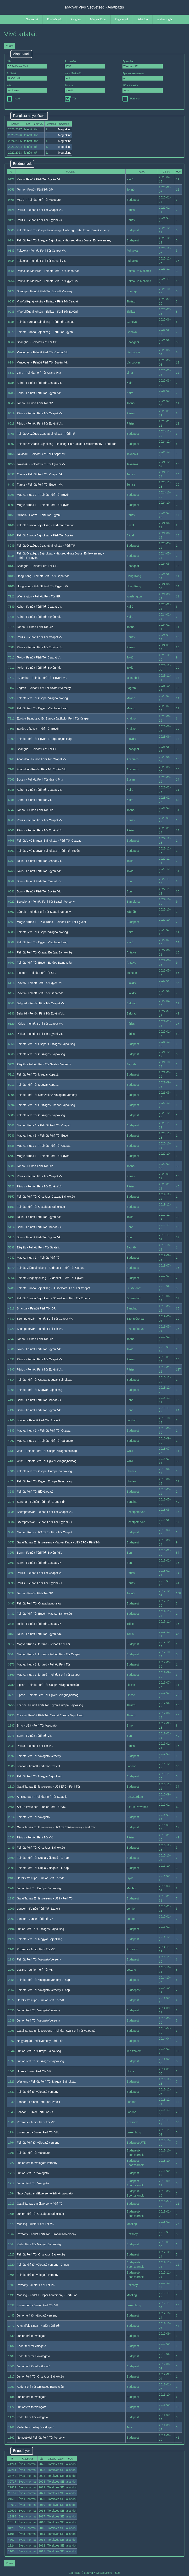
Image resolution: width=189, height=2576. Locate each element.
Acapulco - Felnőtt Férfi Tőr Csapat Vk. (42, 759)
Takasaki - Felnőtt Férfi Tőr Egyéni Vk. (41, 464)
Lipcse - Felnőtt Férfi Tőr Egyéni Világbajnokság (48, 1695)
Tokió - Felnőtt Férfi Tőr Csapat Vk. (39, 861)
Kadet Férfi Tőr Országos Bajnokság (40, 2386)
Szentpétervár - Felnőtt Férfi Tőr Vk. (40, 1328)
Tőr (70, 98)
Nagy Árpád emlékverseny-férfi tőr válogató (45, 2193)
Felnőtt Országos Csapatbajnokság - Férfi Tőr (46, 433)
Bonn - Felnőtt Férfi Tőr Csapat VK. (39, 1562)
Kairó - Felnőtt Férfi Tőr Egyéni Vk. (39, 179)
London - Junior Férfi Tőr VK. (35, 2112)
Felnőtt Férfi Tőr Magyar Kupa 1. (38, 1084)
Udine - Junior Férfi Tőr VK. (34, 2071)
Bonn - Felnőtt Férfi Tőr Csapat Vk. (39, 881)
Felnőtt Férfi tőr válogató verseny (38, 2142)
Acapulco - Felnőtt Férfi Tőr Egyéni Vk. (42, 769)
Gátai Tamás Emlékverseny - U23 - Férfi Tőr (45, 1898)
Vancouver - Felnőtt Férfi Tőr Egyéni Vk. (42, 362)
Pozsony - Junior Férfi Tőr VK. (36, 2122)
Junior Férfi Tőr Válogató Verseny (38, 2010)
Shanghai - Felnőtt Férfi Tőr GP (37, 342)
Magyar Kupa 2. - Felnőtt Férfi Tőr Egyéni (43, 494)
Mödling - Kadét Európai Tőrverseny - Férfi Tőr (47, 2295)
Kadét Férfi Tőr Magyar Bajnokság (39, 2244)
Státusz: (85, 88)
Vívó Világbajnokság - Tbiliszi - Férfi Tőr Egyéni (47, 311)
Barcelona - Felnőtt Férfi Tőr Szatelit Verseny (46, 901)
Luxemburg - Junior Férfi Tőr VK (37, 2305)
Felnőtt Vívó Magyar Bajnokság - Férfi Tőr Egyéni (48, 850)
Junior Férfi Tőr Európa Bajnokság (39, 1888)
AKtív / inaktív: (142, 88)
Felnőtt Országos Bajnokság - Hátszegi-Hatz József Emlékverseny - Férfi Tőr (66, 443)
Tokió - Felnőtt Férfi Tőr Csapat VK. (39, 1623)
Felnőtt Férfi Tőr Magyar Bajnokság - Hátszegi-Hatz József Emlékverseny (64, 240)
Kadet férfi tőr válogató (31, 2346)
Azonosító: (85, 64)
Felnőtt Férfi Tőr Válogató (33, 1817)
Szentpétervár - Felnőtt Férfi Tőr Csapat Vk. (45, 1318)
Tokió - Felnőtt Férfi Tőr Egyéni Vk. (39, 871)
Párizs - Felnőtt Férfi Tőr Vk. (35, 1746)
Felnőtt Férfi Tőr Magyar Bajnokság (39, 1389)
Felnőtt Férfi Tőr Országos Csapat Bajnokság (46, 1105)
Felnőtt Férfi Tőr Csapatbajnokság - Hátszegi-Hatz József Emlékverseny (63, 230)
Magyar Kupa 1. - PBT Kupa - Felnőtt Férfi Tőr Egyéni (51, 922)
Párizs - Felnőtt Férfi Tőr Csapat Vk (39, 1176)
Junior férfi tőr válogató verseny (37, 2163)
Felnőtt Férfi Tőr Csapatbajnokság (39, 1603)
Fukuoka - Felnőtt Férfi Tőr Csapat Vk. (41, 250)
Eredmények (54, 19)
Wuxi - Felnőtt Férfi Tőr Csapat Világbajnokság (47, 1451)
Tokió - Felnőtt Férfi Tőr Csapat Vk (39, 657)
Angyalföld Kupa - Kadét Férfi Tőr (38, 2325)
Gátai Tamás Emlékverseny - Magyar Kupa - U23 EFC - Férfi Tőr (58, 1542)
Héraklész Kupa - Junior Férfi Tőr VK (40, 2000)
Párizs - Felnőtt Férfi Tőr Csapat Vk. (40, 210)
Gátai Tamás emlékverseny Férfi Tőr (40, 2203)
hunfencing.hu (165, 19)
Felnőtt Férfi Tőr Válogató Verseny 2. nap (43, 1979)
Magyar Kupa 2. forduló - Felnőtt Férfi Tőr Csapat (48, 1654)
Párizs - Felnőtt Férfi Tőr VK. (35, 1837)
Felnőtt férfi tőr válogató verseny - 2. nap (43, 2264)
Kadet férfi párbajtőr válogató (35, 2427)
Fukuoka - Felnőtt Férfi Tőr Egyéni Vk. (41, 260)
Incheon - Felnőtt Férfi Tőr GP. (36, 972)
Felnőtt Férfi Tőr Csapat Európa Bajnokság (44, 952)
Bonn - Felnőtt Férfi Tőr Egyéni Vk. (39, 891)
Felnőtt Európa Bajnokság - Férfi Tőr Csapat (45, 321)
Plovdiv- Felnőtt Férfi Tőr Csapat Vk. (40, 993)
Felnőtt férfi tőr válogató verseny (37, 2091)
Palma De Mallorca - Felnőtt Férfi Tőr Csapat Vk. (48, 271)
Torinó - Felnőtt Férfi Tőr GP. (35, 189)
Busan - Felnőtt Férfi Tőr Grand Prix (40, 779)
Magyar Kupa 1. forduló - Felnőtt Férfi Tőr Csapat (48, 1674)
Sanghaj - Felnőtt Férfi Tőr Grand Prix (41, 1501)
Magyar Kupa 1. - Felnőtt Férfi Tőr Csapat (43, 1145)
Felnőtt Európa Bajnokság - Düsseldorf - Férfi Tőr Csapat (53, 1288)
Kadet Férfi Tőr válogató (32, 2417)
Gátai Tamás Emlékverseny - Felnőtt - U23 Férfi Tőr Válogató (56, 2030)
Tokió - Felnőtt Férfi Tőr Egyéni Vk (39, 667)
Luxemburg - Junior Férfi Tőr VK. (38, 2132)
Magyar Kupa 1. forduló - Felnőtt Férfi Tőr (43, 1664)
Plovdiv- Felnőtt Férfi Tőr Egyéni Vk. (40, 983)
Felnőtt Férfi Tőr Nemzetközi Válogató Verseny (47, 1094)
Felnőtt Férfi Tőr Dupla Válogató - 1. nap (43, 1868)
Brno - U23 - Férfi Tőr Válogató (37, 1725)
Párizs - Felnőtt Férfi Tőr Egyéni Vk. (40, 220)
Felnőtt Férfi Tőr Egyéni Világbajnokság (42, 708)
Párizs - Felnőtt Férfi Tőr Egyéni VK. (40, 1583)
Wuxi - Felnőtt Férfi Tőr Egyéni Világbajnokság (46, 1461)
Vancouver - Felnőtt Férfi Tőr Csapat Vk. (43, 352)
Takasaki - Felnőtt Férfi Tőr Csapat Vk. (41, 454)
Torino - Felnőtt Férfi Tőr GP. (35, 403)
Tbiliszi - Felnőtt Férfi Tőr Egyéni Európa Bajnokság (50, 1705)
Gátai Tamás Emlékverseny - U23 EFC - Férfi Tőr (48, 1786)
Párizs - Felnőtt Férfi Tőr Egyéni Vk (39, 1186)
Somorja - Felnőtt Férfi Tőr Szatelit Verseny (44, 291)
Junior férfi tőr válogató (31, 2335)
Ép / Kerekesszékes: (142, 76)
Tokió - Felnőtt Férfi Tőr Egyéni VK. (39, 1634)
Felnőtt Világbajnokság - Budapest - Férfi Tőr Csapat (50, 1267)
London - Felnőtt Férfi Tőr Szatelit (38, 1420)
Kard (13, 98)
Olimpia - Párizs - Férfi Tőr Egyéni (39, 515)
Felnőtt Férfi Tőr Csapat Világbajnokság (42, 698)
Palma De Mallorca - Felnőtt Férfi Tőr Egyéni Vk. (48, 281)
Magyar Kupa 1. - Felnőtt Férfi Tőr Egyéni (43, 505)
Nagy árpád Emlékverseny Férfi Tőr (40, 2040)
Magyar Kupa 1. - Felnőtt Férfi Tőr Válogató (45, 1440)
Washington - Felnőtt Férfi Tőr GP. (39, 596)
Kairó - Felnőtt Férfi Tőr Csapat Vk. (39, 382)
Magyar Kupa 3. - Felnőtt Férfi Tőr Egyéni (43, 1135)
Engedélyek (121, 19)
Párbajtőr (131, 98)
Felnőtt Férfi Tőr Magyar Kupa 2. (38, 1074)
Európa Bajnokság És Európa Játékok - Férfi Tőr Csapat (53, 718)
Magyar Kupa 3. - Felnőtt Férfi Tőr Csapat (43, 1125)
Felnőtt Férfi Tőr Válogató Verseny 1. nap (43, 1990)
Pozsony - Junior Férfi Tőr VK (36, 1949)
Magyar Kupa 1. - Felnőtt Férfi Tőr (39, 1257)
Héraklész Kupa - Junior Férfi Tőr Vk (40, 1878)
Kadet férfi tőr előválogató (33, 2356)
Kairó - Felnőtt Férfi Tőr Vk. (34, 800)
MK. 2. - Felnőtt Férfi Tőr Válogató (39, 199)
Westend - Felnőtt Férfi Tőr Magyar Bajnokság (46, 2081)
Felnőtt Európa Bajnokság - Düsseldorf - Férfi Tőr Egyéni (53, 1298)
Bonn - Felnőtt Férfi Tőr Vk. (34, 1735)
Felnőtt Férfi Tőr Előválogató (35, 1491)
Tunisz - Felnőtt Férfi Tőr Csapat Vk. (40, 474)
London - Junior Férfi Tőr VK (35, 1918)
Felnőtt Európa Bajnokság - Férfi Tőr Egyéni (45, 332)
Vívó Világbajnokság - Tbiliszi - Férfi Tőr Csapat (47, 301)
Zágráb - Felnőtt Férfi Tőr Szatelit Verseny (44, 688)
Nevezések (32, 19)
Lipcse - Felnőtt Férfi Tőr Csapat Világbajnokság (48, 1684)
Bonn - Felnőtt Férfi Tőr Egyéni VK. (39, 1552)
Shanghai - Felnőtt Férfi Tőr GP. (37, 566)
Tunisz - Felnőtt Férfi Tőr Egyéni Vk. (40, 484)
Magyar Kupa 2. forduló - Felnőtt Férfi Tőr (43, 1644)
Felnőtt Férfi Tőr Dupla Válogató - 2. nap (43, 1857)
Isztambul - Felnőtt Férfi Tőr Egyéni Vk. (42, 677)
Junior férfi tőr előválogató (33, 2366)
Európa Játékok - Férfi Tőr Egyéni (38, 728)
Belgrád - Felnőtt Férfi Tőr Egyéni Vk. (41, 1013)
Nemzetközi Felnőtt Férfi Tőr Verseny (41, 2437)
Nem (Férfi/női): (85, 76)
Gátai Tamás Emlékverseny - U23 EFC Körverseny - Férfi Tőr (56, 1827)
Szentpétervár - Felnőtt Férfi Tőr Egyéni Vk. (45, 1522)
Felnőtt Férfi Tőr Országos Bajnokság (41, 1054)
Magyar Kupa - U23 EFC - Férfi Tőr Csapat (44, 1532)
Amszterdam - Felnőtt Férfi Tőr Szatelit (42, 1796)
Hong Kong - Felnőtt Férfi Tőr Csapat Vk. (43, 576)
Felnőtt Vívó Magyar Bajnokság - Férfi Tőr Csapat (49, 840)
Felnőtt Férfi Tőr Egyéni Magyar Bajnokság (44, 1613)
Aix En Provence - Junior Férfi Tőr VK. (41, 1807)
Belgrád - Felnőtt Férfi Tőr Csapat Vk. (41, 1003)
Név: (27, 64)
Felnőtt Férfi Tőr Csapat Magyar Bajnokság (44, 1379)
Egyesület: (142, 64)
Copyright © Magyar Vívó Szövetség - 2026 (94, 2572)
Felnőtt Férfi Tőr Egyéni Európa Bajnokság (44, 738)
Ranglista (75, 19)
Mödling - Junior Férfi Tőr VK (35, 2224)
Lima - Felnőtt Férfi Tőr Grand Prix (39, 372)
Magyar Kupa (98, 19)
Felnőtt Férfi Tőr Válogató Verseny (39, 1756)
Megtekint (64, 129)
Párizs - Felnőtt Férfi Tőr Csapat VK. (40, 1573)
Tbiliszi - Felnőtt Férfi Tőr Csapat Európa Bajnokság (50, 1715)
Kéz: (27, 88)
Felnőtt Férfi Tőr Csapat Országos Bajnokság (46, 1044)
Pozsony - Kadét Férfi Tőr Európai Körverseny (46, 2234)
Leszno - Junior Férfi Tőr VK (35, 1969)
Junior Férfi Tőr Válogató (33, 2173)
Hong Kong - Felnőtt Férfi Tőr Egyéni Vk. (43, 586)
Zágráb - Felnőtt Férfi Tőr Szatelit (38, 1247)
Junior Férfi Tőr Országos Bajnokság (40, 1929)
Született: (27, 76)
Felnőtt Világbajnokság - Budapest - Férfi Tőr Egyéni (50, 1278)
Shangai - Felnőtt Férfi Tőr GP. (36, 1308)
